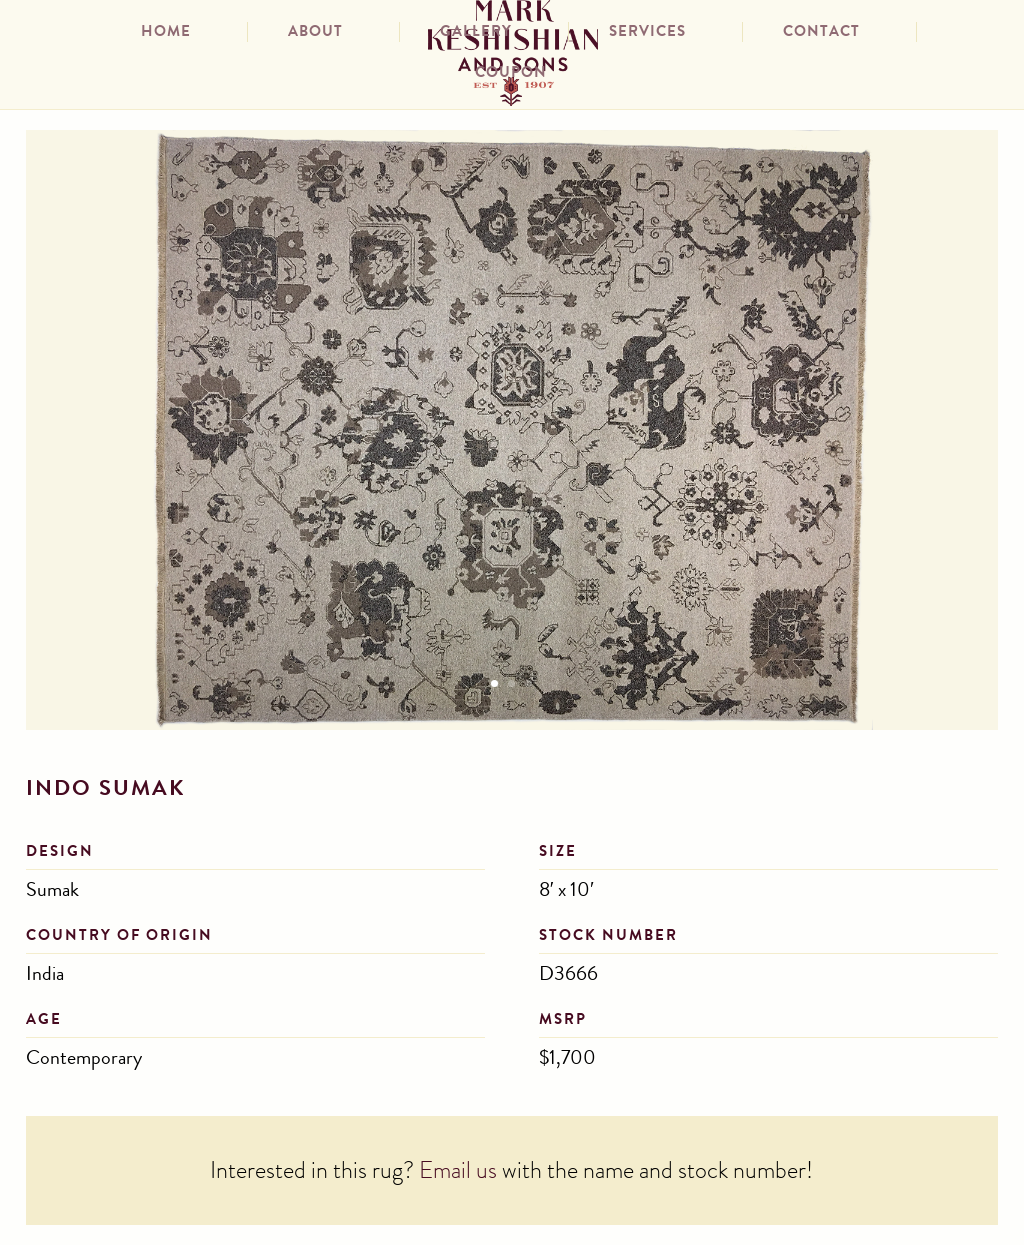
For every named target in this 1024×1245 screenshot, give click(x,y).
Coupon (511, 75)
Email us (458, 1173)
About (315, 34)
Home (166, 34)
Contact (821, 34)
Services (647, 34)
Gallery (476, 34)
